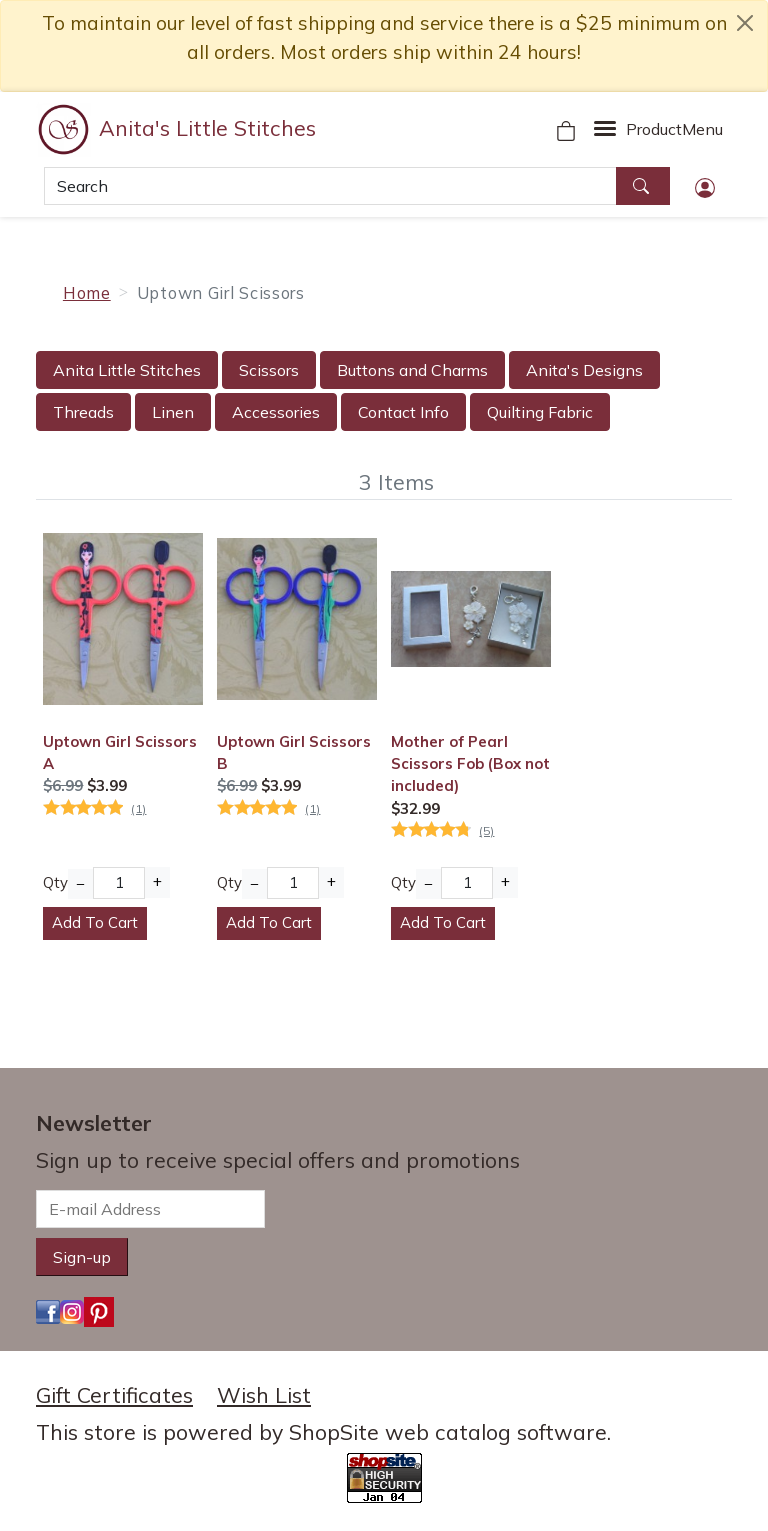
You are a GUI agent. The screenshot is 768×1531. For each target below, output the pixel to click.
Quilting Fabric (540, 412)
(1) (138, 808)
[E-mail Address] (150, 1209)
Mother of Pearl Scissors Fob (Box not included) (470, 764)
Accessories (276, 412)
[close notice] (745, 23)
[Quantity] (118, 883)
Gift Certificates (114, 1395)
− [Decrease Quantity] (80, 883)
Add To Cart (95, 922)
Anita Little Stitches (127, 370)
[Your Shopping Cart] (566, 129)
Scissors (269, 370)
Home (87, 292)
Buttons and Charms (412, 370)
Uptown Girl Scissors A (120, 752)
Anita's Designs (584, 370)
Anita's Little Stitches (207, 128)
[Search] (330, 186)
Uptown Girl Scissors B (294, 752)
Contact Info (403, 412)
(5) (486, 830)
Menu (674, 129)
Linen (173, 412)
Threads (83, 412)
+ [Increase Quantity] (157, 881)
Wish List (264, 1395)
